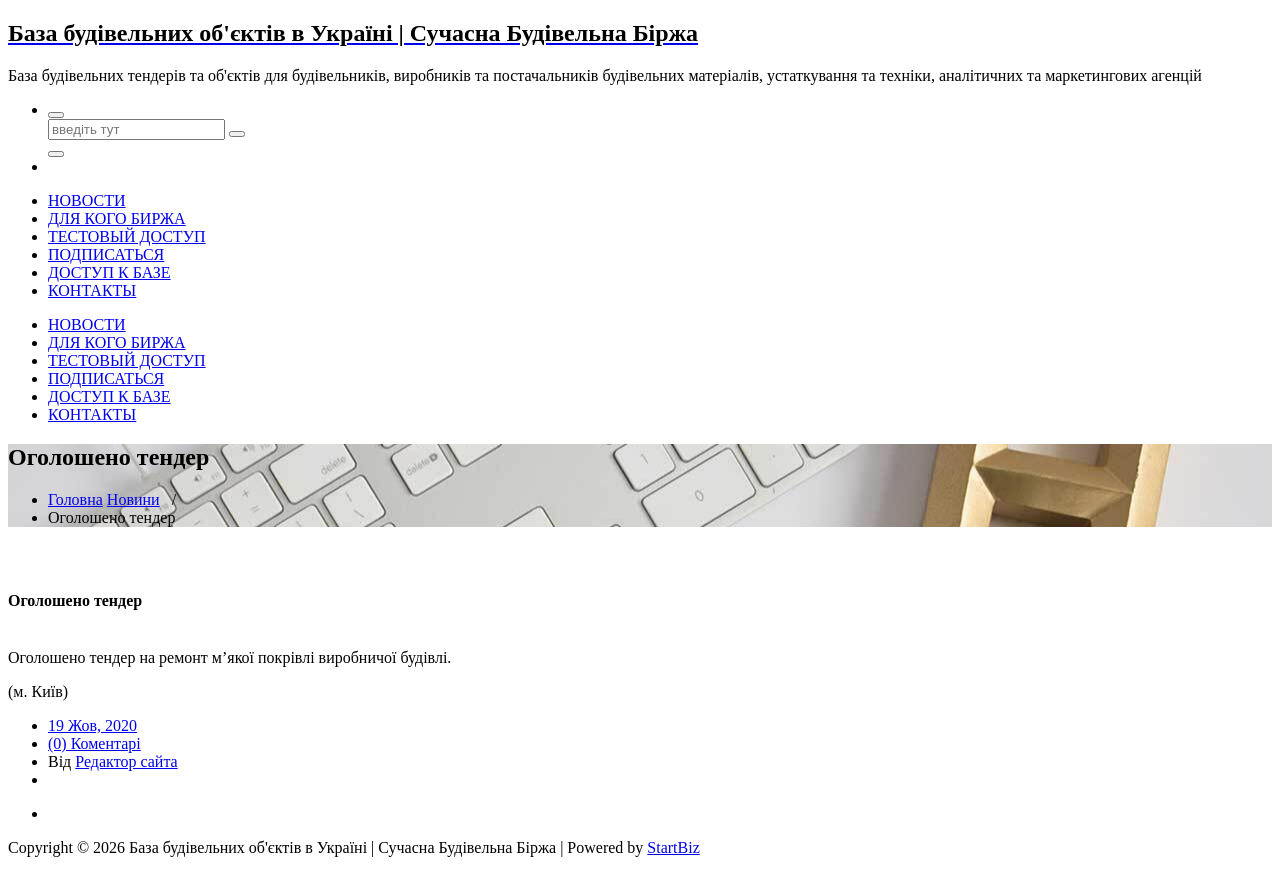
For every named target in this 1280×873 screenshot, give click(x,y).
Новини (133, 499)
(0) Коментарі (94, 743)
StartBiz (673, 847)
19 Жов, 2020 (92, 725)
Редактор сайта (126, 761)
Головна (75, 499)
